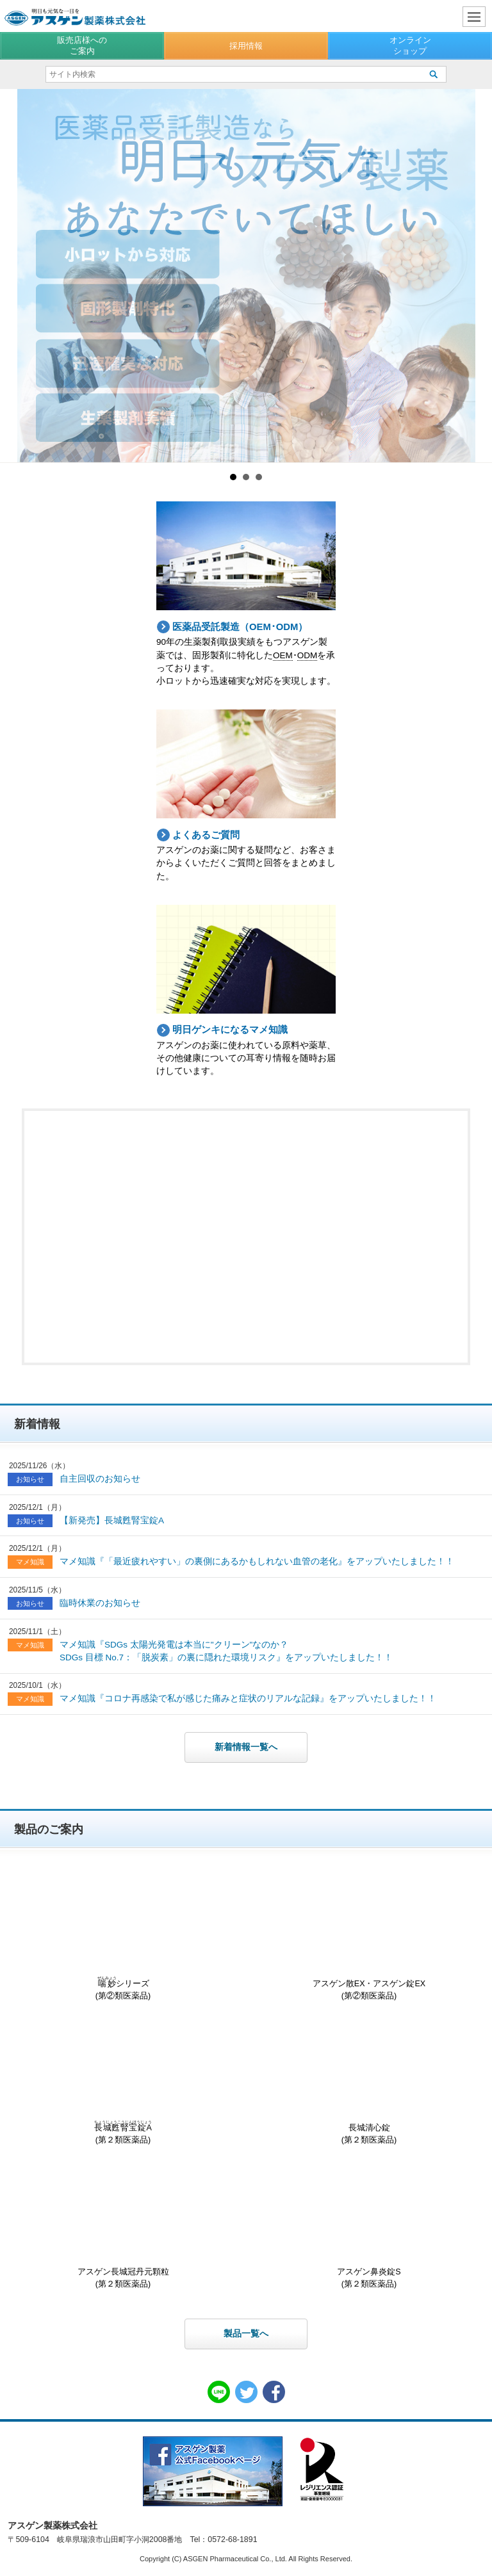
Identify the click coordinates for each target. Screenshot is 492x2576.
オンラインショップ (410, 45)
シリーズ (123, 1938)
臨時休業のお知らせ (100, 1603)
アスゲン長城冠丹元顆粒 (123, 2227)
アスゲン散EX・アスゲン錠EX (369, 1938)
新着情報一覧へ (246, 1747)
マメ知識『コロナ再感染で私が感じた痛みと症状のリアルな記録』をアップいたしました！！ (248, 1698)
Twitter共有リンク (246, 2392)
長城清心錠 (369, 2083)
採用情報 (246, 46)
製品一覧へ (246, 2333)
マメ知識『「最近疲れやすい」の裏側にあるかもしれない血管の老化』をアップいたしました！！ (257, 1561)
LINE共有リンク (219, 2392)
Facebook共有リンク (274, 2392)
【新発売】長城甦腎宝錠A (112, 1520)
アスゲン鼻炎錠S (369, 2227)
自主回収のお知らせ (100, 1479)
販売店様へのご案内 (82, 45)
